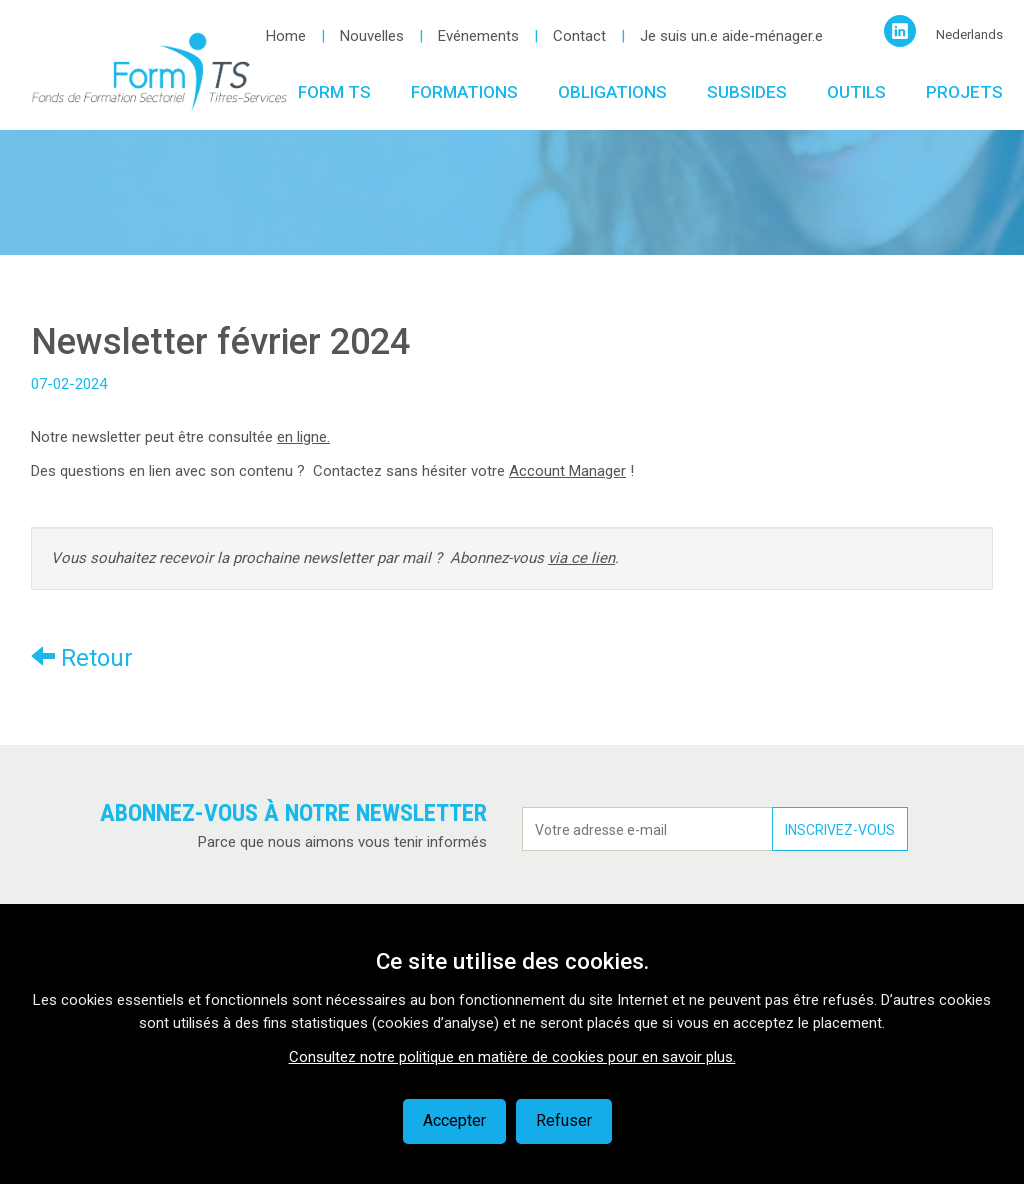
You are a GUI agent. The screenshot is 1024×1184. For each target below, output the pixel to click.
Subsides (747, 92)
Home (286, 36)
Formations (464, 92)
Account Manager (567, 471)
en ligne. (303, 437)
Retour (82, 657)
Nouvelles (372, 36)
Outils (856, 92)
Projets (964, 92)
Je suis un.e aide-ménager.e (731, 36)
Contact (579, 36)
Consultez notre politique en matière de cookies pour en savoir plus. (512, 1057)
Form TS (334, 92)
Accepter (454, 1120)
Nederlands (969, 34)
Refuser (564, 1120)
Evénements (478, 36)
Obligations (612, 92)
